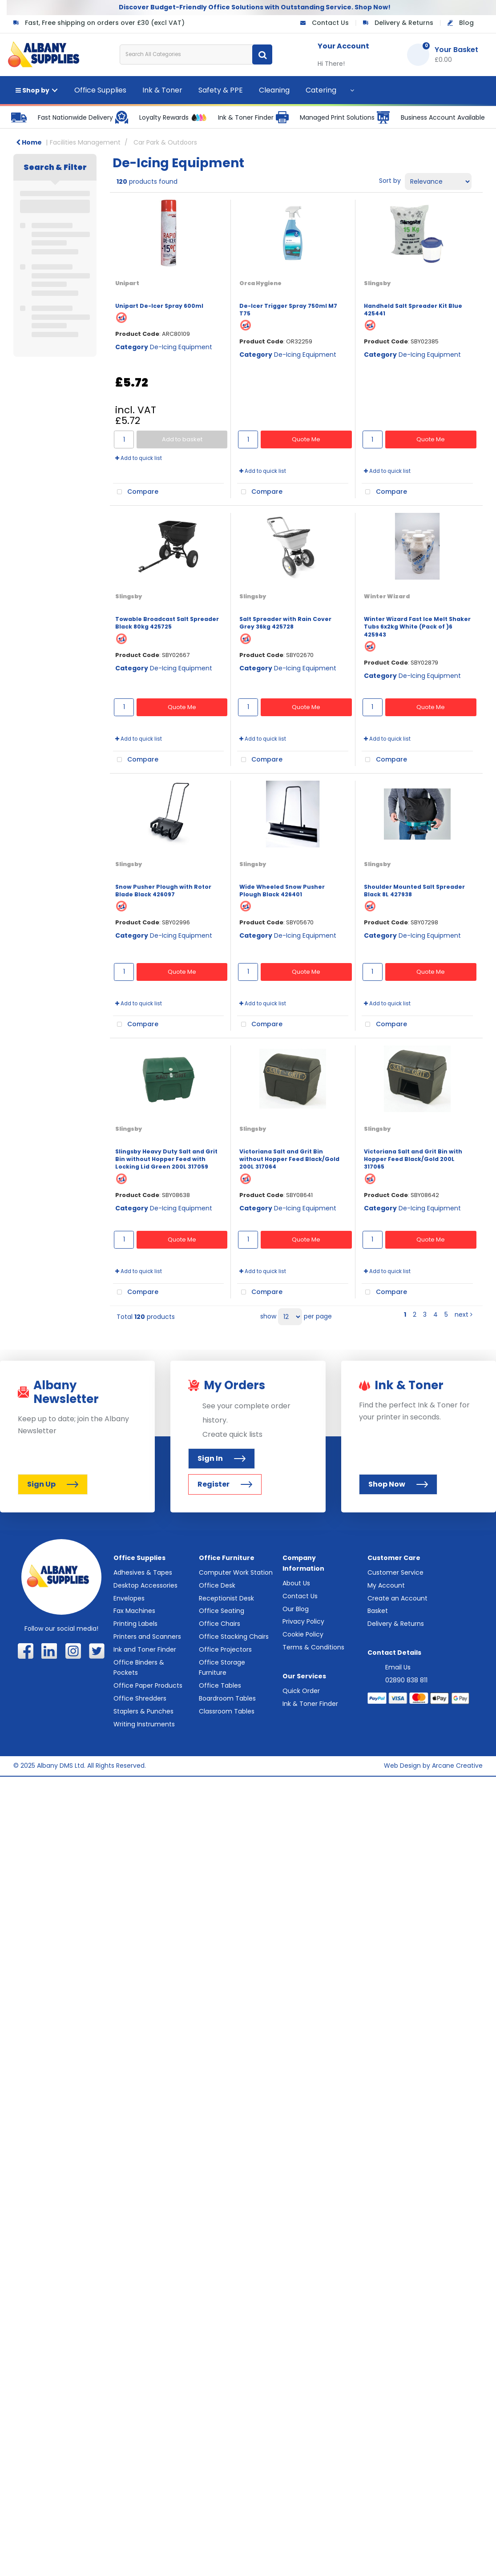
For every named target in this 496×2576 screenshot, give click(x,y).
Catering (321, 90)
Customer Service (395, 1572)
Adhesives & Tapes (142, 1572)
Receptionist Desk (226, 1598)
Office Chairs (219, 1623)
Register (225, 1484)
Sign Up (52, 1484)
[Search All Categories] (196, 54)
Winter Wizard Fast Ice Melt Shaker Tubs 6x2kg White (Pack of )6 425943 (417, 626)
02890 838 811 (406, 1680)
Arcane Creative (457, 1765)
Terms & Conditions (313, 1647)
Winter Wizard (387, 596)
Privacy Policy (303, 1621)
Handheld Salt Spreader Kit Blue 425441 (413, 309)
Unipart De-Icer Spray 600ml (159, 306)
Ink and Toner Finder (144, 1649)
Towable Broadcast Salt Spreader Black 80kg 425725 (167, 622)
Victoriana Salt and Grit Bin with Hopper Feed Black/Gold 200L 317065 (413, 1159)
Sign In (222, 1458)
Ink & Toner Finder (310, 1703)
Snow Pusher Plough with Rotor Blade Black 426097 (163, 890)
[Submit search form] (262, 54)
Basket (377, 1610)
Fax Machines (134, 1610)
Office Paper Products (147, 1685)
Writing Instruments (144, 1724)
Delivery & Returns (404, 22)
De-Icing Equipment (181, 347)
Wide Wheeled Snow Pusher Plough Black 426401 (282, 890)
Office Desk (217, 1585)
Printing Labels (135, 1623)
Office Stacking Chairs (234, 1636)
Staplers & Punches (143, 1711)
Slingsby (377, 283)
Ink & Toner (162, 90)
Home (29, 142)
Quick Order (301, 1690)
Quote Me (306, 439)
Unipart (127, 283)
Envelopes (129, 1598)
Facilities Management (85, 142)
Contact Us (330, 22)
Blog (466, 22)
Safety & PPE (220, 90)
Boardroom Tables (227, 1698)
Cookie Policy (302, 1634)
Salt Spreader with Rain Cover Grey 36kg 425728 (285, 622)
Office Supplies (100, 90)
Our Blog (295, 1608)
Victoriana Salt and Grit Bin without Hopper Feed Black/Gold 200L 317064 (289, 1159)
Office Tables (220, 1685)
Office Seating (221, 1610)
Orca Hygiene (260, 283)
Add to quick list (138, 458)
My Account (386, 1585)
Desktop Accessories (145, 1585)
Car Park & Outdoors (165, 142)
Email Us (398, 1667)
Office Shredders (139, 1698)
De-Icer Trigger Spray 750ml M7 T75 (288, 309)
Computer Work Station (236, 1572)
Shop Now (398, 1484)
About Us (296, 1583)
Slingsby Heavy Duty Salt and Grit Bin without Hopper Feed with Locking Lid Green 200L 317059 (166, 1159)
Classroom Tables (226, 1711)
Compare (135, 492)
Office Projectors (225, 1649)
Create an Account (397, 1598)
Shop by (32, 90)
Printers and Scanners (147, 1636)
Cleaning (274, 90)
